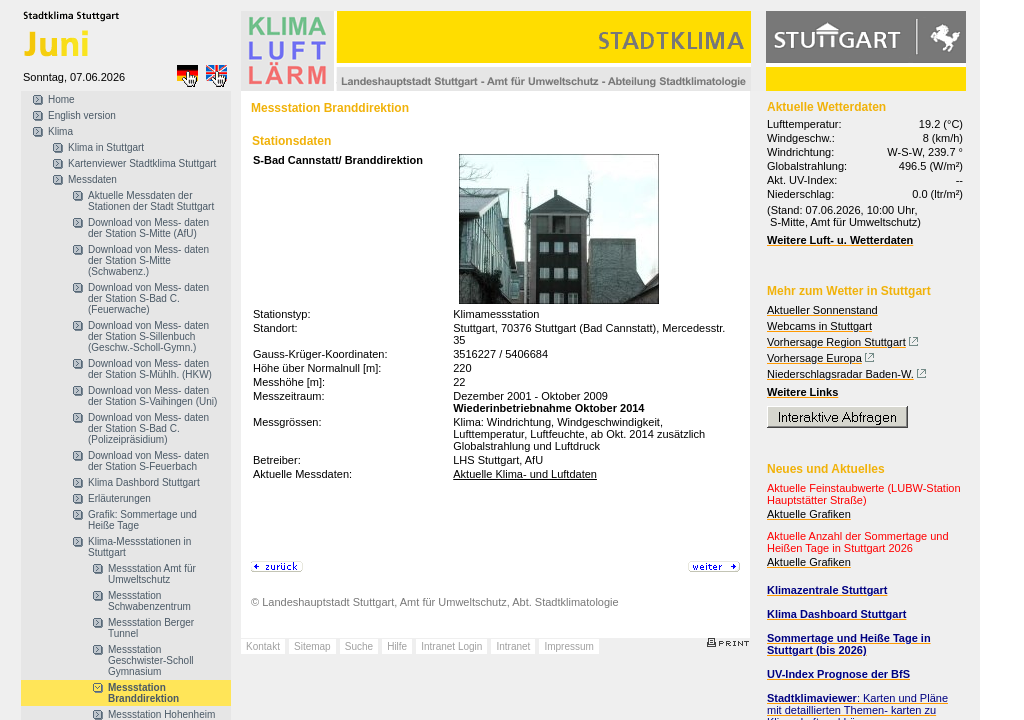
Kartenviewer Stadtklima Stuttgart (142, 163)
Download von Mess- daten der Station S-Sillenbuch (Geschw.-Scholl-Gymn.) (148, 336)
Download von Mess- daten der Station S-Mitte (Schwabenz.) (148, 260)
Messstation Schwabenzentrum (149, 601)
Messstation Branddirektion (143, 693)
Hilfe (397, 646)
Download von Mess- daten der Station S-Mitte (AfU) (148, 228)
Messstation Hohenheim (161, 714)
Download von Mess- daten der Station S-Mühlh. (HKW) (150, 369)
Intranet (513, 646)
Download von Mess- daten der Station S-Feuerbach (148, 461)
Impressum (568, 646)
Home (61, 99)
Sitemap (312, 646)
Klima (60, 131)
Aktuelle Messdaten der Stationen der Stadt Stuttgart (151, 201)
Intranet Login (451, 646)
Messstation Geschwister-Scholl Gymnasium (151, 660)
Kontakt (263, 646)
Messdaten (92, 179)
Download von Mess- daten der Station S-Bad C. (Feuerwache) (148, 298)
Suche (359, 646)
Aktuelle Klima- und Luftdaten (525, 474)
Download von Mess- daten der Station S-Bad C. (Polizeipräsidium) (148, 428)
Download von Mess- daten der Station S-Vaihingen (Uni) (152, 396)
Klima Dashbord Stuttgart (144, 482)
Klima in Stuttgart (106, 147)
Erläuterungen (119, 498)
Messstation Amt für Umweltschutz (152, 574)
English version (82, 115)
